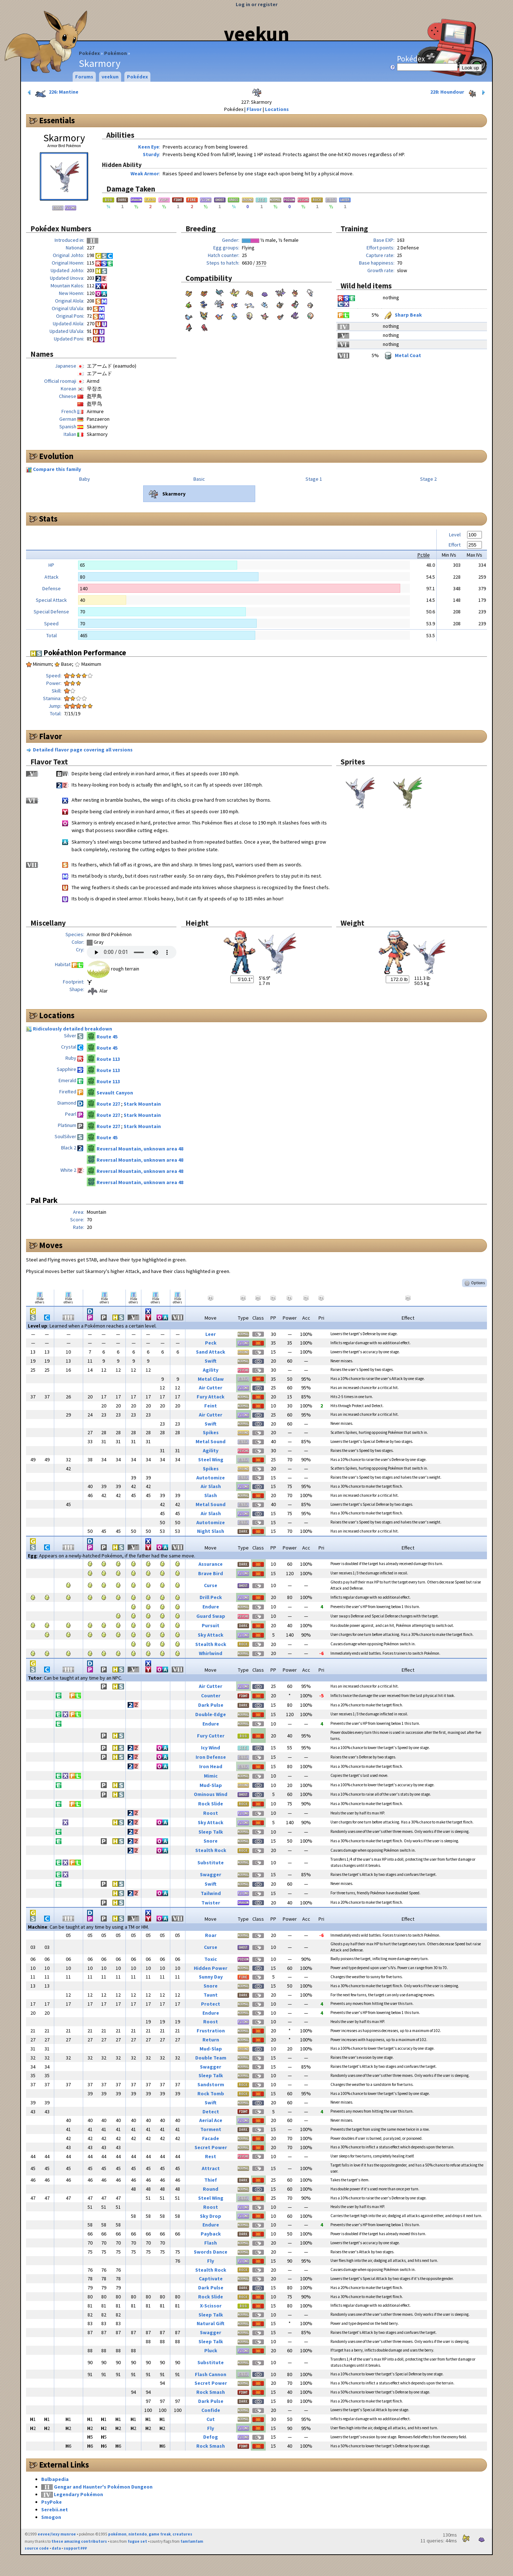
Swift (211, 1361)
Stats (48, 519)
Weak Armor (145, 173)
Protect (210, 2004)
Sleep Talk (210, 1832)
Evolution (56, 456)
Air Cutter (210, 1387)
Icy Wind (210, 1747)
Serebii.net (54, 2509)
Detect (210, 2111)
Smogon (51, 2517)
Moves (51, 1245)
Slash (210, 1495)
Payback (211, 2233)
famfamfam (191, 2541)
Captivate (211, 2278)
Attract (211, 2168)
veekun (256, 33)
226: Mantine (52, 92)
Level (455, 534)
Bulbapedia (55, 2479)
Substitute (210, 1862)
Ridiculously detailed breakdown (72, 1028)
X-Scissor (211, 2305)
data (56, 2548)
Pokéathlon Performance (78, 652)
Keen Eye (148, 146)
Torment (210, 2129)
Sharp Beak (402, 315)
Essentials (57, 120)
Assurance (210, 1564)
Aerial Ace (210, 2120)
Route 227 (109, 1104)
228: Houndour (458, 92)
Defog (210, 2437)
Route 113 (108, 1059)
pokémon (117, 2534)
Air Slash (211, 1486)
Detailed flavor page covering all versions (83, 749)
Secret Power (210, 2147)
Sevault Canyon (115, 1092)
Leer (210, 1334)
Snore (211, 1841)
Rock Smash (210, 2392)
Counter (211, 1695)
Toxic (210, 1959)
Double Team (210, 2057)
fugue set (137, 2541)
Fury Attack (211, 1396)
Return (210, 2039)
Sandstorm (210, 2084)
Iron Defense (211, 1757)
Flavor (254, 109)
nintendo (137, 2534)
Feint (210, 1405)
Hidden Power (210, 1968)
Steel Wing (210, 1459)
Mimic (211, 1776)
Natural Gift (211, 2323)
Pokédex (89, 53)
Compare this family (57, 469)
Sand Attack (210, 1352)
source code (37, 2548)
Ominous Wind (210, 1794)
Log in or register (257, 4)
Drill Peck (211, 1597)
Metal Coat (402, 355)
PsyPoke (51, 2502)
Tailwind (211, 1893)
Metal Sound (211, 1441)
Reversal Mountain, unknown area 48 (140, 1148)
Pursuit (210, 1625)
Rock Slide (210, 1803)
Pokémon (115, 53)
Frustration (211, 2030)
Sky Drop (210, 2216)
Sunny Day (211, 1976)
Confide (210, 2410)
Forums (84, 76)
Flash (210, 2242)
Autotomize (210, 1477)
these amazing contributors (79, 2541)
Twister (210, 1902)
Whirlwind (210, 1653)
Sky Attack (210, 1635)
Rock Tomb (210, 2093)
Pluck (210, 2350)
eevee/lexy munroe (57, 2534)
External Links (64, 2465)
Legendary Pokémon (78, 2494)
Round (210, 2189)
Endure (210, 1606)
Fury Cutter (211, 1735)
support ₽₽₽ (75, 2548)
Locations (277, 109)
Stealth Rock (210, 1644)
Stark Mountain (142, 1104)
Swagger (210, 1874)
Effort (455, 544)
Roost (210, 1813)
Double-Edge (210, 1714)
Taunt (211, 1995)
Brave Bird (210, 1573)
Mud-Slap (211, 1785)
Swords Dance (210, 2252)
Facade (210, 2138)
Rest (210, 2156)
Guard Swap (210, 1616)
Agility (210, 1370)
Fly (210, 2261)
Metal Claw (211, 1379)
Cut (210, 2419)
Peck (211, 1343)
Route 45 (107, 1036)
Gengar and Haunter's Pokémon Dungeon (103, 2486)
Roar (211, 1935)
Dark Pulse (210, 1705)
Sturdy (151, 154)
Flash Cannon (210, 2374)
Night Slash (210, 1531)
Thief (210, 2180)
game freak (160, 2534)
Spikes (211, 1432)
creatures (182, 2534)
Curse (210, 1585)
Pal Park (43, 1200)
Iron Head (210, 1766)
